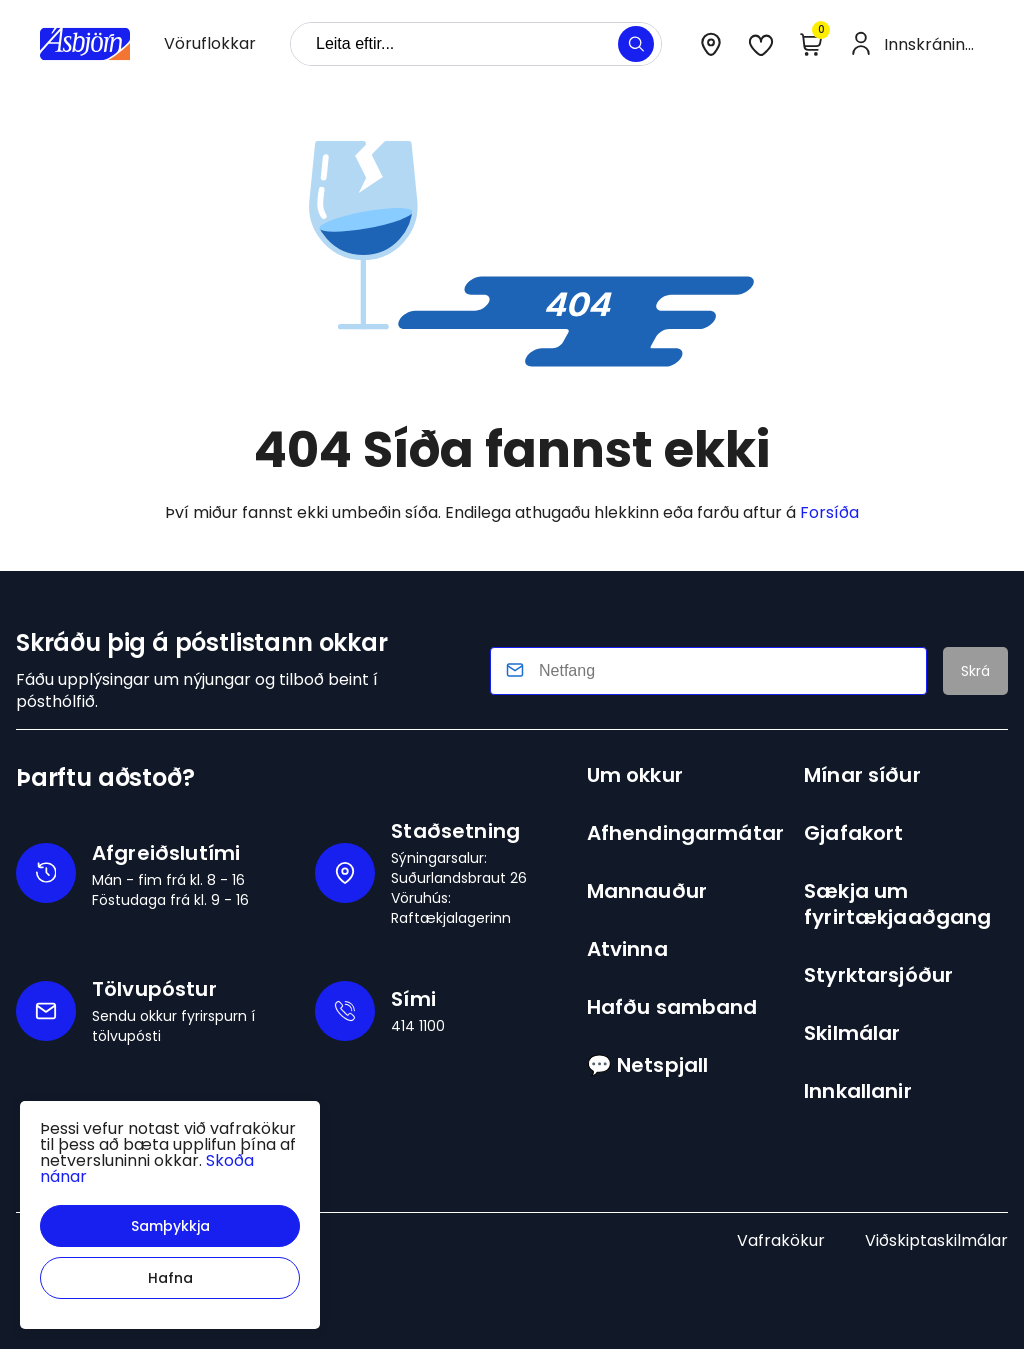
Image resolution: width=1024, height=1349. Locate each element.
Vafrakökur (781, 1240)
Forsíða (829, 512)
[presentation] (210, 44)
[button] (170, 1226)
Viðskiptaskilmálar (936, 1240)
